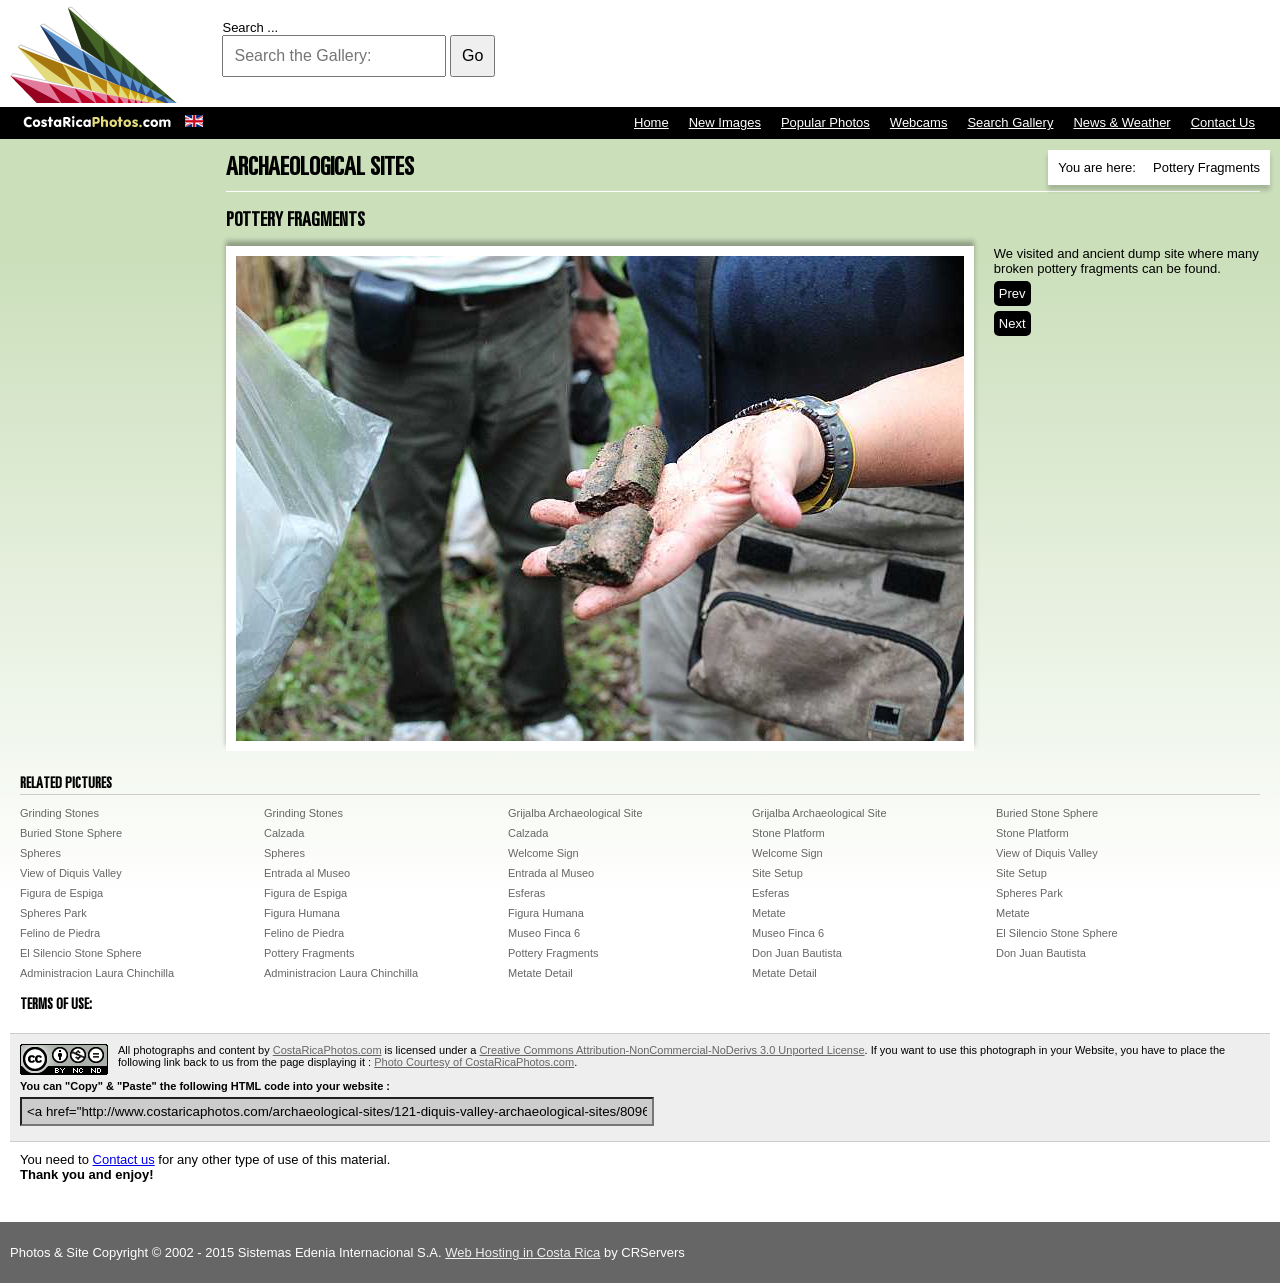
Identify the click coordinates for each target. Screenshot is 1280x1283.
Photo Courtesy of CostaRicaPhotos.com (474, 1062)
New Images (725, 122)
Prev (1012, 293)
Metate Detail (540, 973)
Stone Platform (788, 833)
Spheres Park (1029, 893)
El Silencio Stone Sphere (1057, 933)
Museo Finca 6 (544, 933)
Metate (769, 913)
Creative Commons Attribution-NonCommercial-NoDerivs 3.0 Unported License (671, 1050)
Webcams (919, 122)
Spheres (40, 853)
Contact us (124, 1159)
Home (651, 122)
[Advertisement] (906, 55)
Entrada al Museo (307, 873)
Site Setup (777, 873)
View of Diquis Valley (1047, 853)
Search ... (250, 27)
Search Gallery (1010, 122)
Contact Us (1223, 122)
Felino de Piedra (60, 933)
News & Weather (1121, 122)
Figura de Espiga (61, 893)
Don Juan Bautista (797, 953)
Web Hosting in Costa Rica (522, 1252)
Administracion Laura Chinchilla (97, 973)
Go (472, 55)
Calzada (284, 833)
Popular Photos (825, 122)
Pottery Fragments (309, 953)
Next (1012, 323)
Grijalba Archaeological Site (575, 813)
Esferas (526, 893)
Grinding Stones (59, 813)
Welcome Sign (543, 853)
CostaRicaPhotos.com (327, 1050)
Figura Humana (302, 913)
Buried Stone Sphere (1047, 813)
